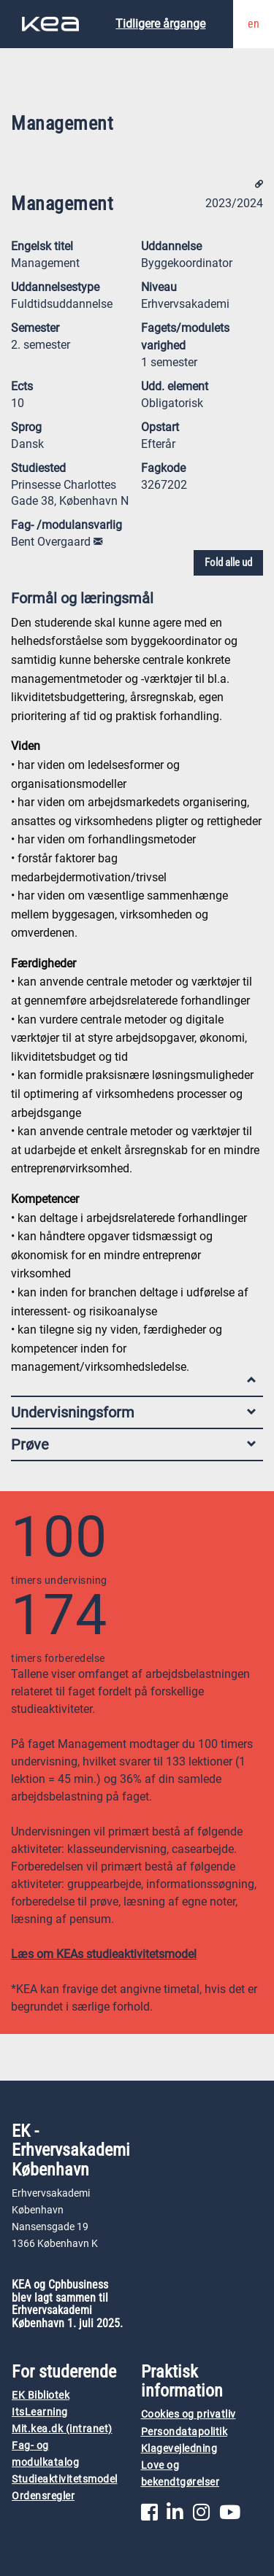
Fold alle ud (228, 562)
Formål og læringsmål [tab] (133, 601)
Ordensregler (43, 2496)
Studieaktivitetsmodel (65, 2479)
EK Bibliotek (40, 2395)
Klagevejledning (179, 2448)
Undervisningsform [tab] (133, 1412)
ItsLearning (40, 2412)
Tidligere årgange (160, 24)
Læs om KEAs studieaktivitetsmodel (104, 1954)
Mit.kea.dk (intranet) (62, 2429)
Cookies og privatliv (188, 2414)
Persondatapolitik (184, 2432)
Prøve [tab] (133, 1444)
